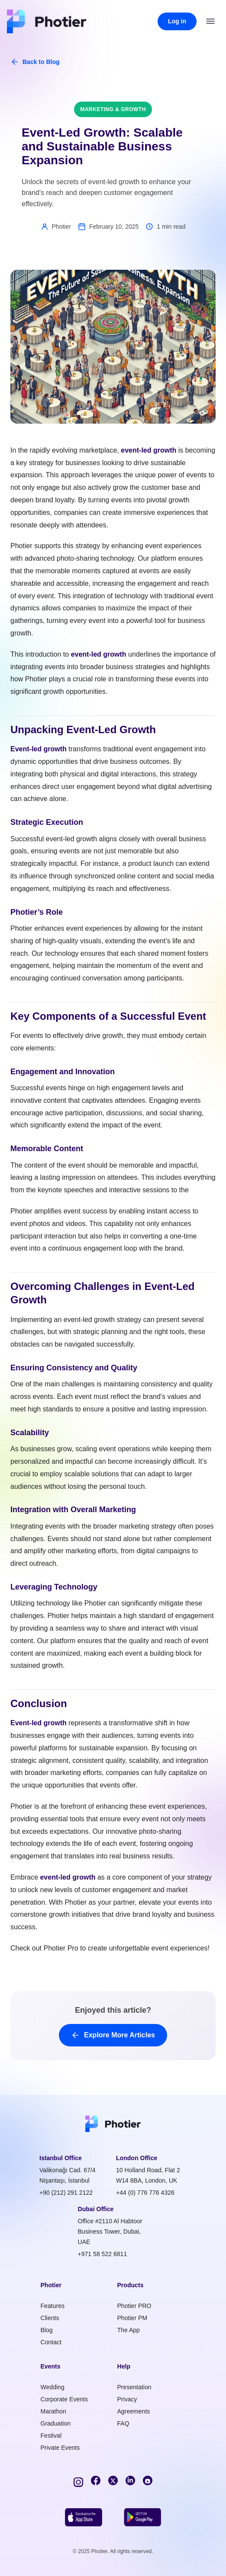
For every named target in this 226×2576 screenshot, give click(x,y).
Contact (51, 2342)
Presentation (134, 2387)
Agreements (133, 2411)
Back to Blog (35, 61)
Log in (177, 21)
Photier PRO (134, 2305)
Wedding (53, 2387)
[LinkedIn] (130, 2480)
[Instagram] (78, 2480)
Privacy (127, 2399)
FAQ (123, 2423)
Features (53, 2305)
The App (128, 2330)
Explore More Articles (113, 2035)
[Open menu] (210, 21)
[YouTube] (148, 2480)
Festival (51, 2435)
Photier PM (132, 2317)
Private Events (60, 2447)
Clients (50, 2317)
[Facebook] (96, 2480)
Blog (47, 2330)
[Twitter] (113, 2480)
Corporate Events (64, 2399)
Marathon (53, 2411)
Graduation (56, 2423)
